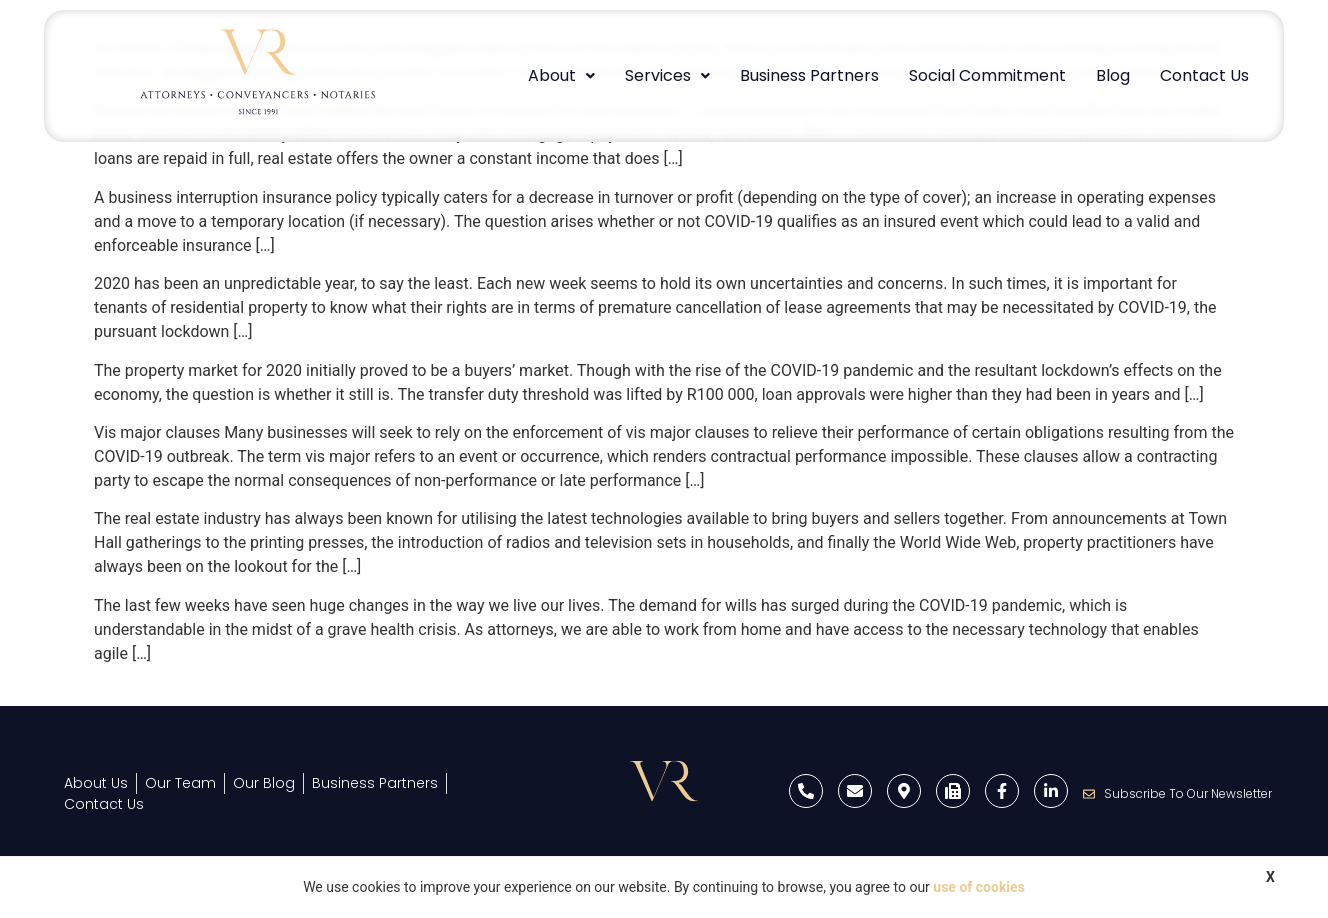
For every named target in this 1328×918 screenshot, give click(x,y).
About (561, 75)
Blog (1113, 75)
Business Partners (809, 75)
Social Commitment (987, 75)
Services (667, 75)
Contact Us (1204, 75)
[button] (561, 76)
